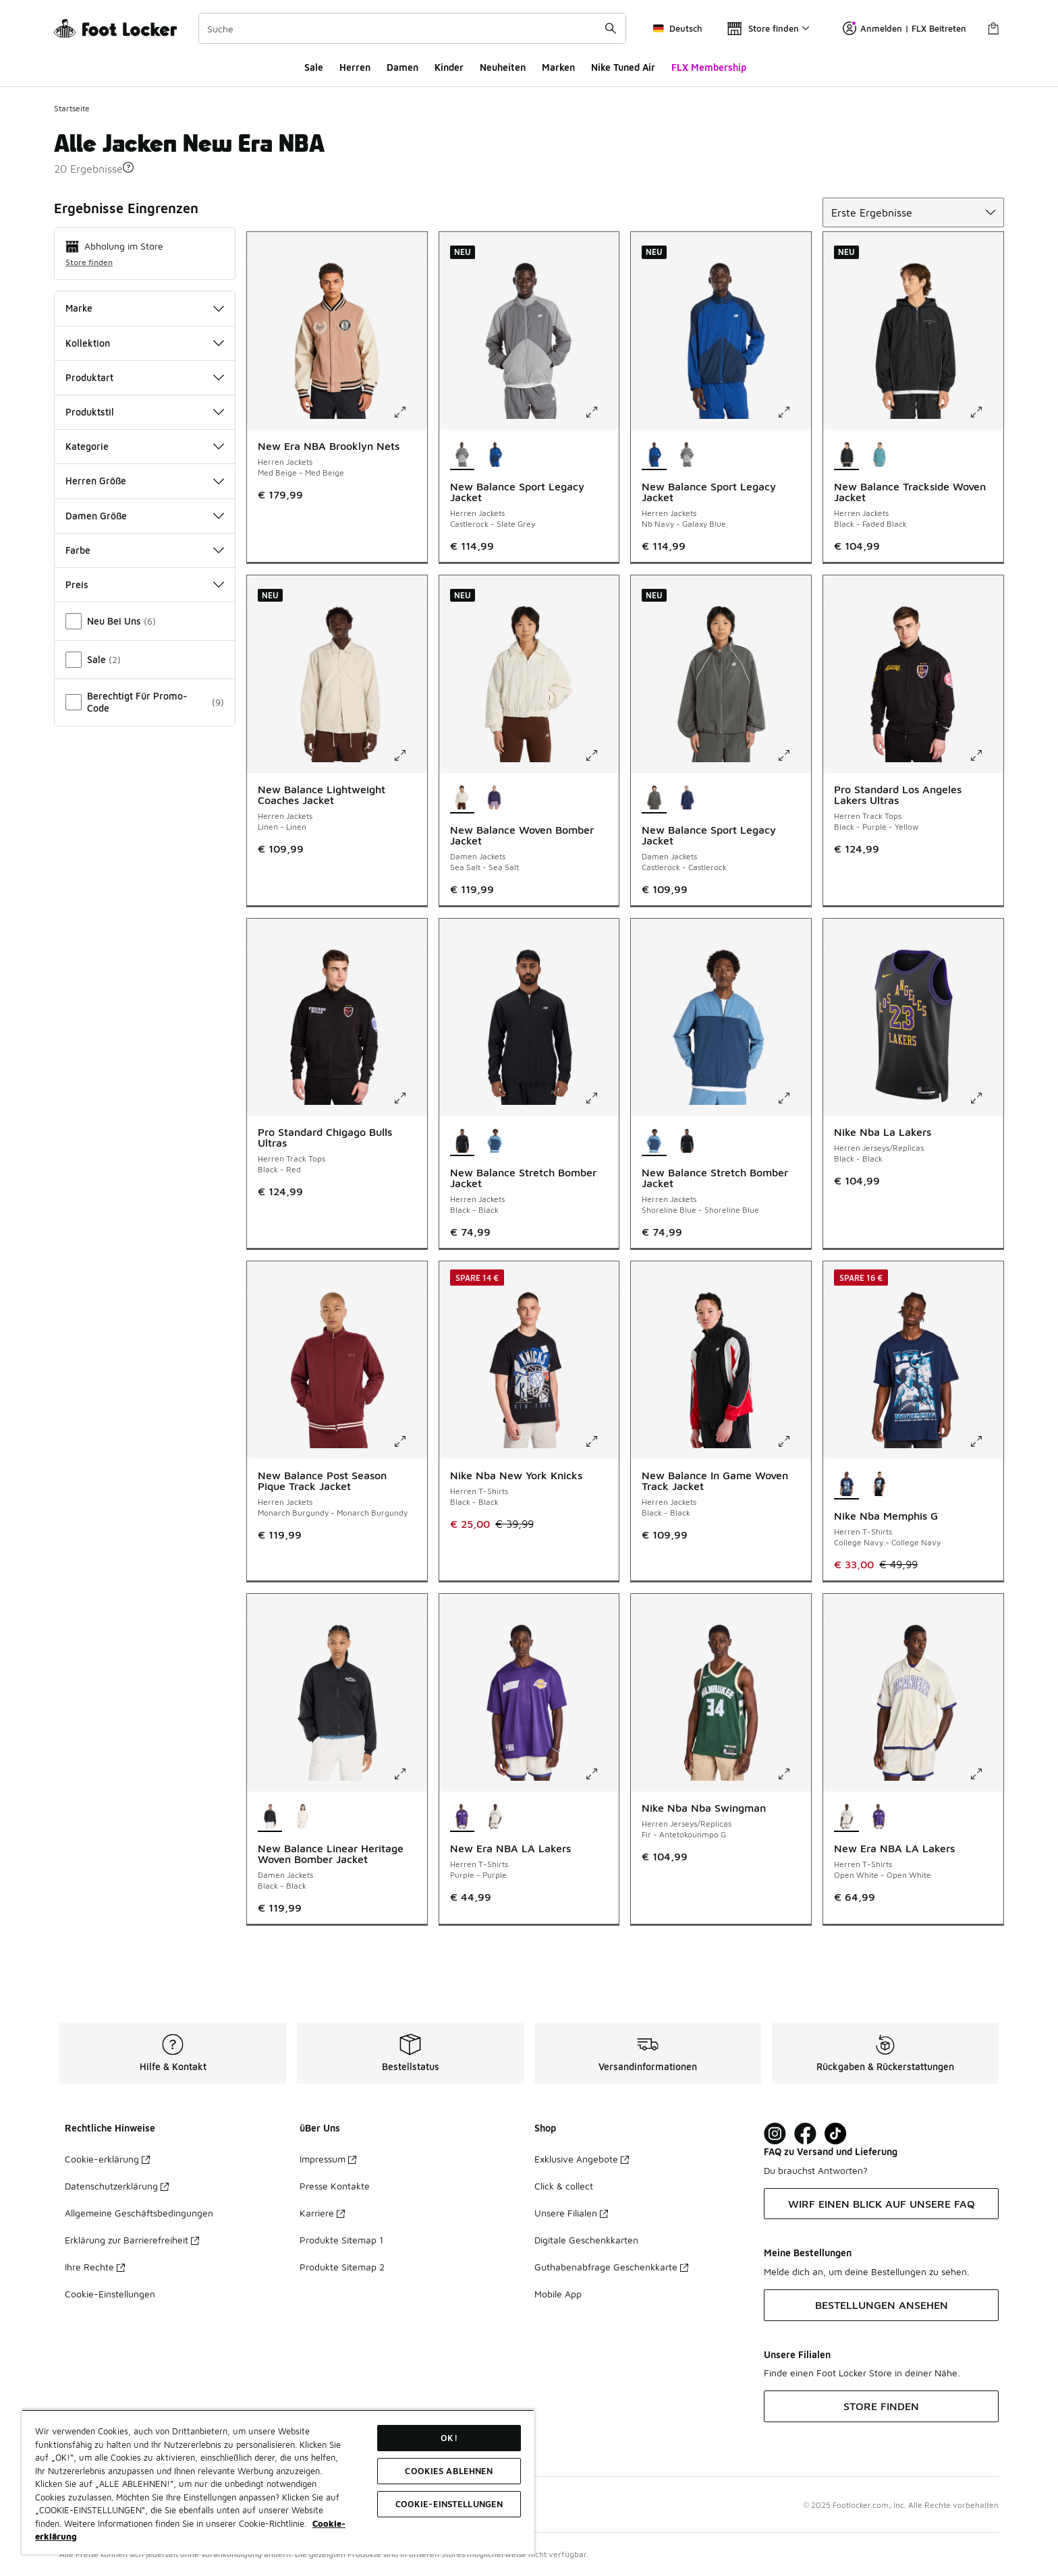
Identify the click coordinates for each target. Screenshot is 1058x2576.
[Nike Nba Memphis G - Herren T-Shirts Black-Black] (879, 1484)
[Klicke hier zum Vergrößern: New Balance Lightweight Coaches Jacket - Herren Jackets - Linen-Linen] (409, 755)
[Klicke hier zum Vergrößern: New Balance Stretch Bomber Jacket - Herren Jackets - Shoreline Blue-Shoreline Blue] (793, 1098)
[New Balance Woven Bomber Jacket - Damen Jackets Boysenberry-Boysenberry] (494, 798)
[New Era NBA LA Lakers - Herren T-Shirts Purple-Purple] (879, 1817)
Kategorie (144, 446)
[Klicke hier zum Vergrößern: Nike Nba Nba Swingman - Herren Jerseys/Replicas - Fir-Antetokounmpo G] (793, 1774)
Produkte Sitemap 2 (342, 2266)
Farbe (144, 550)
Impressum (328, 2159)
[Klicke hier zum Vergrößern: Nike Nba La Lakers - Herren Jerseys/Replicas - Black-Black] (986, 1098)
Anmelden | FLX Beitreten (904, 28)
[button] (128, 167)
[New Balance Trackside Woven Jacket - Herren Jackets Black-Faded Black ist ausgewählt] (846, 455)
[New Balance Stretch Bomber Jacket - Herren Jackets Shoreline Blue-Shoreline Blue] (494, 1141)
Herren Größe (144, 480)
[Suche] (412, 28)
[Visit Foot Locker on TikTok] (836, 2134)
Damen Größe (144, 515)
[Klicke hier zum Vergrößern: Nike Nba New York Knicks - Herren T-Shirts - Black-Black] (601, 1441)
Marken (558, 67)
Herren (354, 67)
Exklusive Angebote (581, 2159)
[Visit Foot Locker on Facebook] (805, 2134)
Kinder (449, 67)
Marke (144, 308)
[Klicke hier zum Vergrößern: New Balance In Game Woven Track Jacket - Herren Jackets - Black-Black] (793, 1441)
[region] (278, 2481)
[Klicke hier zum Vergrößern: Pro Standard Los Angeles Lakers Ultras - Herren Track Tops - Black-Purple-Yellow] (986, 755)
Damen (402, 67)
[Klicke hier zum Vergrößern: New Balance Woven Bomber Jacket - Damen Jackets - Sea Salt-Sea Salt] (601, 755)
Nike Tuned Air (623, 67)
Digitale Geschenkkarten (586, 2239)
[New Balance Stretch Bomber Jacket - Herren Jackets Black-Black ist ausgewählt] (462, 1141)
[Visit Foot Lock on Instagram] (775, 2134)
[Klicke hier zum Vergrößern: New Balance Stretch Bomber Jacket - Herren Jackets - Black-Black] (601, 1098)
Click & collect (563, 2186)
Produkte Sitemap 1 (341, 2239)
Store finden (89, 262)
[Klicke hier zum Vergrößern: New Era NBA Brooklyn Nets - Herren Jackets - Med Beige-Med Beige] (409, 412)
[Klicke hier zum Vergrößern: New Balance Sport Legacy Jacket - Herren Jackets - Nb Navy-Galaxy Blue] (793, 412)
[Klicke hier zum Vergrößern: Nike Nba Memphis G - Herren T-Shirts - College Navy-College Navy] (986, 1441)
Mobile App (558, 2293)
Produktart (144, 377)
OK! (449, 2437)
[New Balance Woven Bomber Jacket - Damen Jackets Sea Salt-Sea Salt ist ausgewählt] (462, 798)
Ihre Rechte (95, 2266)
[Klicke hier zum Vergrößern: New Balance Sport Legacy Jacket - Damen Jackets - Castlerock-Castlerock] (793, 755)
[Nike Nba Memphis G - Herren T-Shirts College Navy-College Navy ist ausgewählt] (846, 1484)
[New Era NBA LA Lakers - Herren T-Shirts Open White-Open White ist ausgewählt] (846, 1817)
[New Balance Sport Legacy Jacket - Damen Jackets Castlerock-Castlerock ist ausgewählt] (654, 798)
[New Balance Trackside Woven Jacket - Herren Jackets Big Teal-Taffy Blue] (879, 455)
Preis (144, 584)
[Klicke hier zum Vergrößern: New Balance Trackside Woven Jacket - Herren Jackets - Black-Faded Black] (986, 412)
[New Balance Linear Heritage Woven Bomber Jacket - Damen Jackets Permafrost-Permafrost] (302, 1817)
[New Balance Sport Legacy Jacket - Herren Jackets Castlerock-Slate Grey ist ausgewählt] (462, 455)
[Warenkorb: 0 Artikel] (993, 28)
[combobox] (412, 28)
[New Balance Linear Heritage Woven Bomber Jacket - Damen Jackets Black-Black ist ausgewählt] (270, 1817)
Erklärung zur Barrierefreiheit (132, 2239)
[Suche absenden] (610, 28)
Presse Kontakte (335, 2186)
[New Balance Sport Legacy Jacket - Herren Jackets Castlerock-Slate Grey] (687, 455)
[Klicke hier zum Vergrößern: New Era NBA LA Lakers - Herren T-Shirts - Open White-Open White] (986, 1774)
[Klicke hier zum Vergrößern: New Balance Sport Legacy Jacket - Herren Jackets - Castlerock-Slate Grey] (601, 412)
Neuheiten (503, 67)
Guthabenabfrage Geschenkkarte (611, 2266)
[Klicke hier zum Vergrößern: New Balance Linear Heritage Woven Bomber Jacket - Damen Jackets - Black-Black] (409, 1774)
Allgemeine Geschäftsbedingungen (139, 2213)
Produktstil (144, 412)
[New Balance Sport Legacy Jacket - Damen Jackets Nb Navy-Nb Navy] (687, 798)
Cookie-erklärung (107, 2159)
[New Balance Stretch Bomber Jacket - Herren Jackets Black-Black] (687, 1141)
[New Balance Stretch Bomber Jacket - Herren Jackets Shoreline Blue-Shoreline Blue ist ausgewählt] (654, 1141)
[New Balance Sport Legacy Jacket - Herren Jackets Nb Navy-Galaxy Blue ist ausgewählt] (654, 455)
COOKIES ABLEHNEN (449, 2470)
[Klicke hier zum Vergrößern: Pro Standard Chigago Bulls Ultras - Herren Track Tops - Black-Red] (409, 1098)
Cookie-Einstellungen (110, 2293)
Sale (313, 67)
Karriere (322, 2213)
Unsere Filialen (571, 2213)
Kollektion (144, 343)
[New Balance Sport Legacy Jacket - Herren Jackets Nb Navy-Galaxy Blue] (494, 455)
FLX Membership (708, 67)
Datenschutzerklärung (117, 2186)
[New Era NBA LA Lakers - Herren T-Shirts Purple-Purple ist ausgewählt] (462, 1817)
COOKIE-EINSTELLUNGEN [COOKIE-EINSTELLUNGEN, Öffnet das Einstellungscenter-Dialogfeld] (449, 2503)
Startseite (72, 108)
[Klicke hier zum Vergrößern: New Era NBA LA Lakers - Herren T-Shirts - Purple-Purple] (601, 1774)
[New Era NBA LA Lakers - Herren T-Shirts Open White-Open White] (494, 1817)
